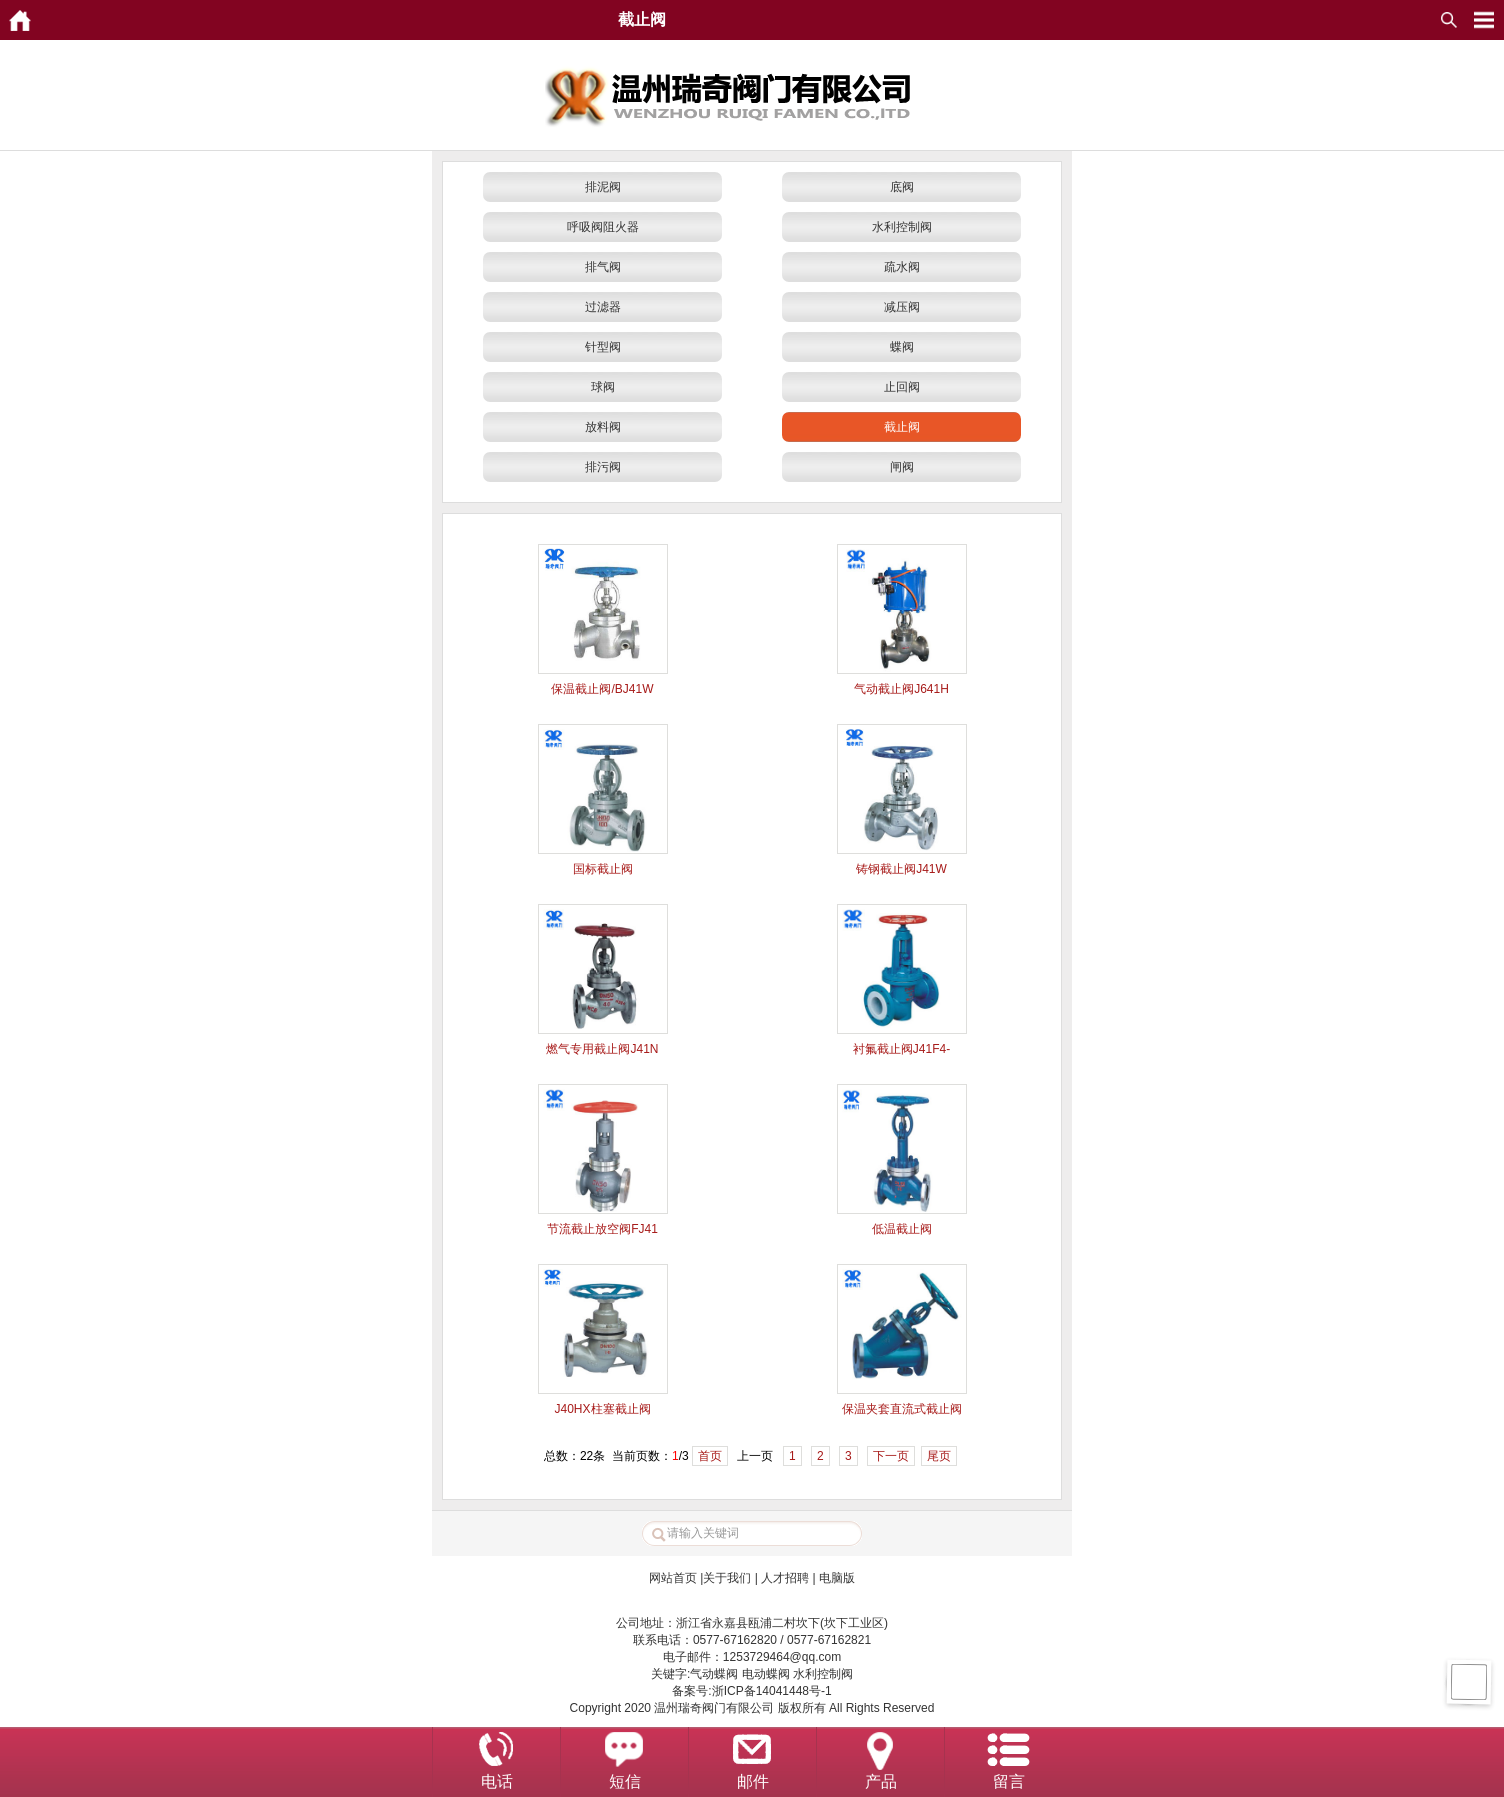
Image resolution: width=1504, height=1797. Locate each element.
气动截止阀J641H (901, 689)
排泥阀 (603, 187)
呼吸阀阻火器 (603, 227)
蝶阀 (902, 347)
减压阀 (902, 307)
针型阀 (603, 347)
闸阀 (902, 467)
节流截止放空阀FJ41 (602, 1229)
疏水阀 (902, 267)
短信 (625, 1781)
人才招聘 (785, 1578)
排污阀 (603, 467)
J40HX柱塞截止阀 (602, 1409)
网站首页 (673, 1578)
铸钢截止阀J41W (901, 869)
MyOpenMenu (1484, 20)
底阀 (902, 187)
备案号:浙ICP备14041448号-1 (751, 1691)
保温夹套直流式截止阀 (902, 1409)
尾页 (939, 1456)
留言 (1009, 1781)
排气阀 (603, 267)
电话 (497, 1781)
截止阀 (902, 427)
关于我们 (727, 1578)
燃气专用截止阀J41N (602, 1049)
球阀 (603, 387)
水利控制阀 (902, 227)
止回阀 (902, 387)
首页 (710, 1456)
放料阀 (603, 427)
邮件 (753, 1781)
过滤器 (603, 307)
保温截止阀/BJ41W (602, 689)
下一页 (891, 1456)
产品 (881, 1781)
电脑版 (837, 1578)
